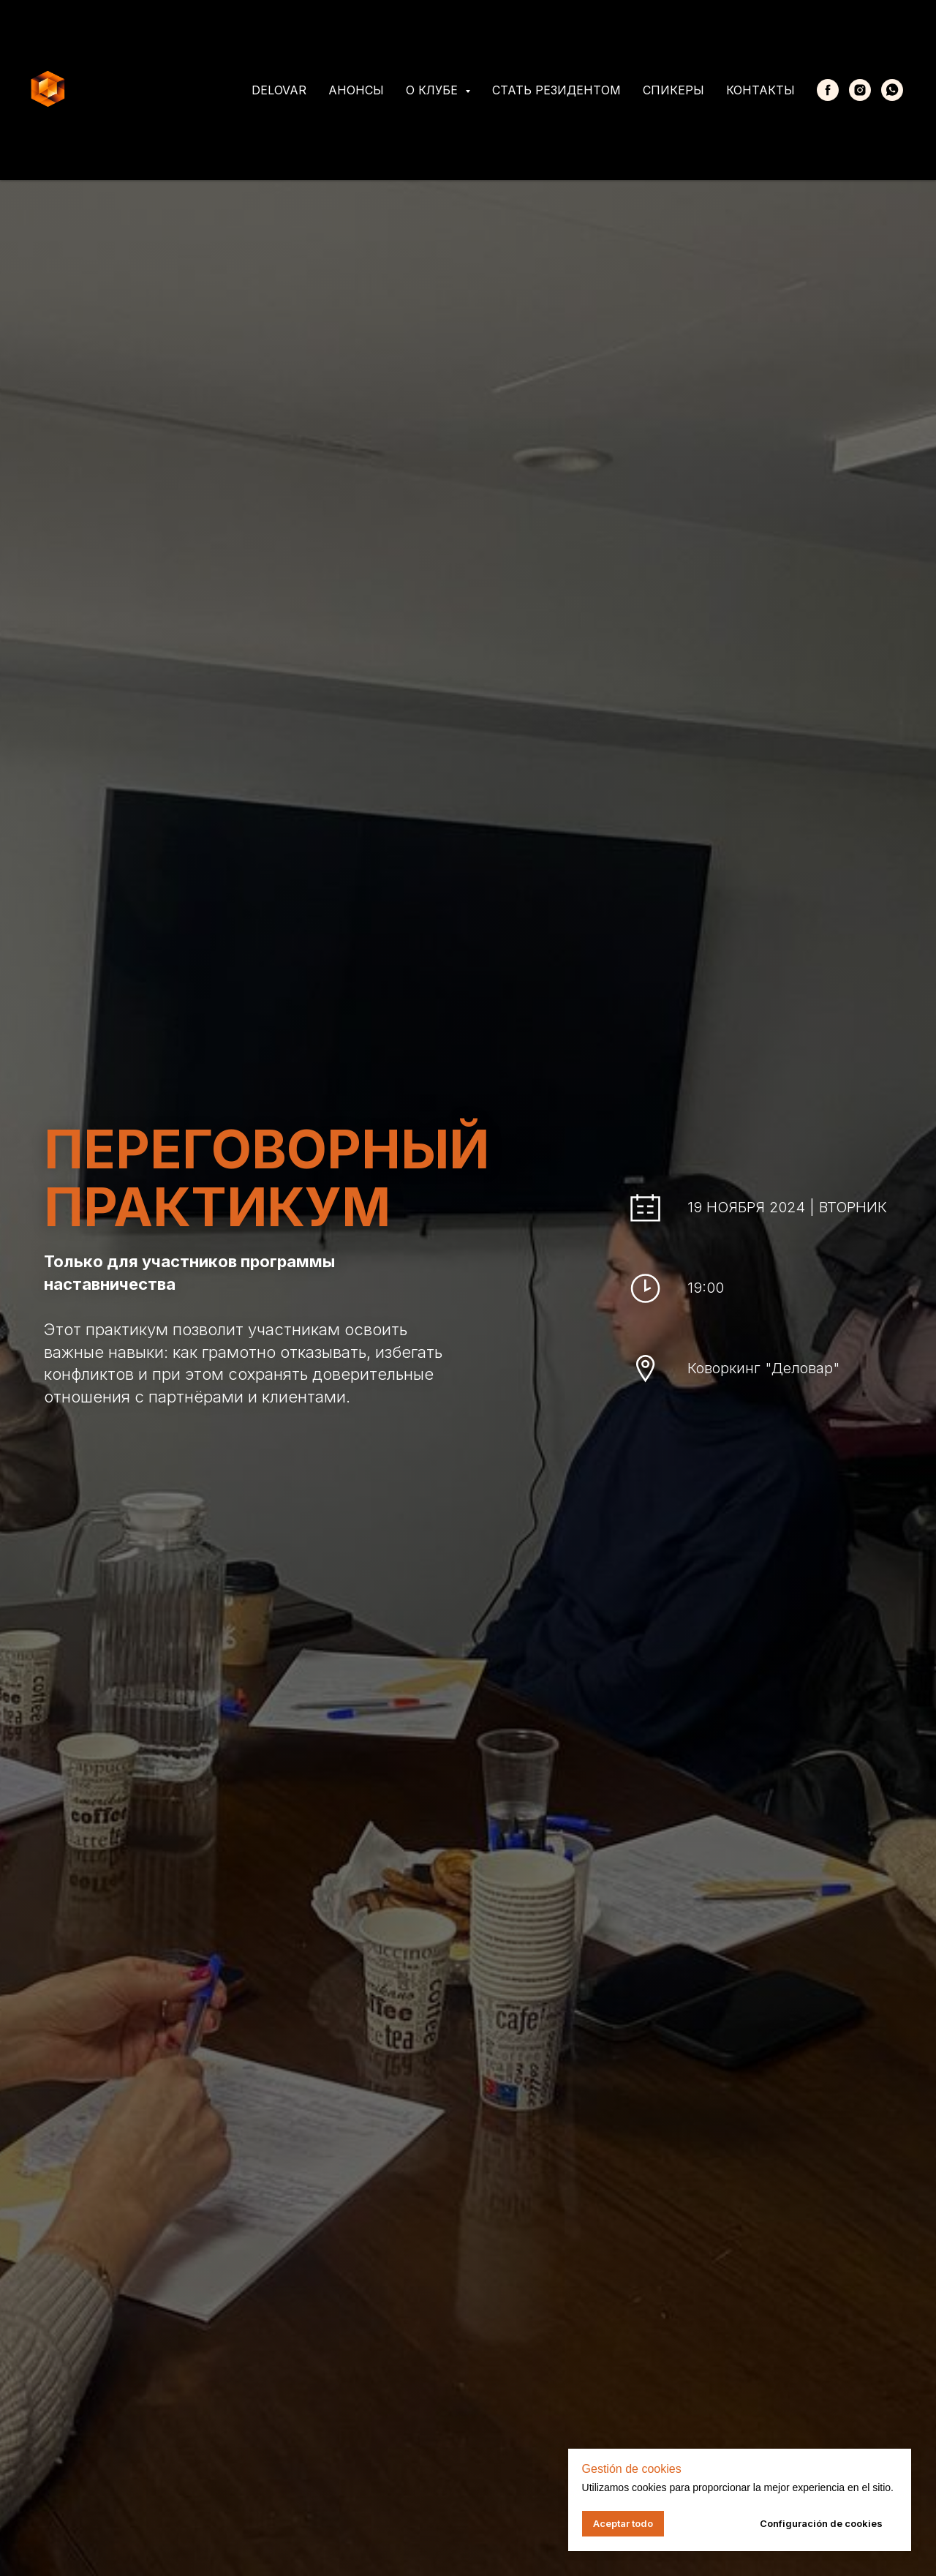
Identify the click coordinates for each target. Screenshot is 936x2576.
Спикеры (673, 90)
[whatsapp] (892, 90)
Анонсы (356, 90)
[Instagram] (860, 90)
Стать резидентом (556, 90)
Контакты (760, 90)
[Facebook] (828, 90)
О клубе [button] (433, 90)
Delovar (279, 90)
